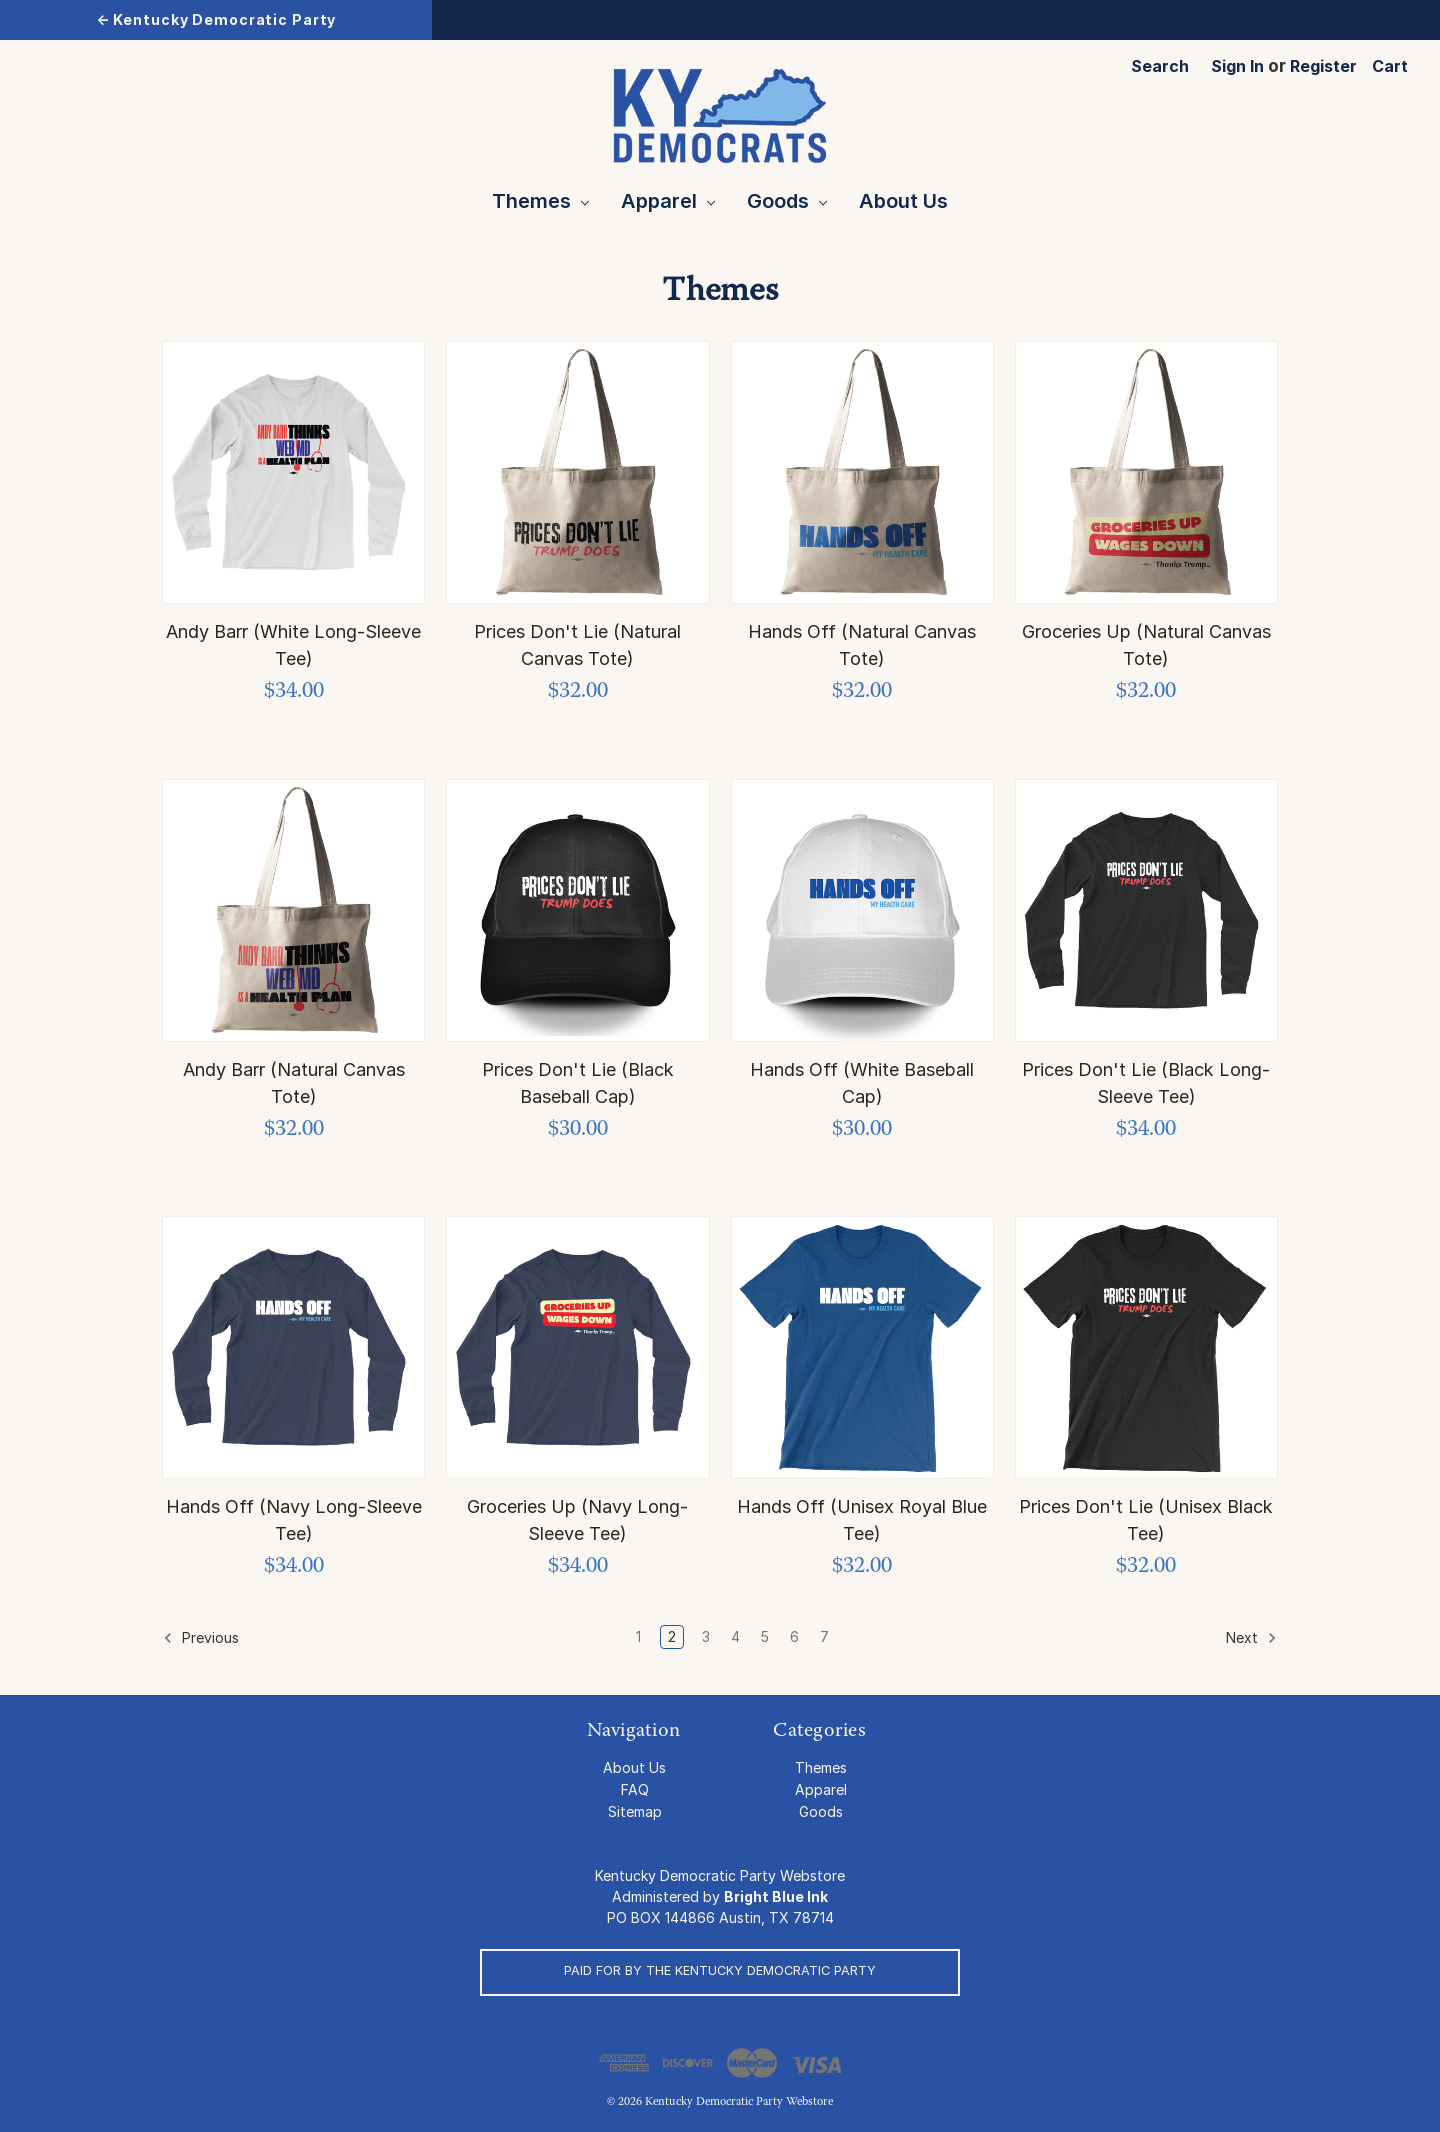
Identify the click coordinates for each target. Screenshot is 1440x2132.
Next (1251, 1638)
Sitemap (635, 1811)
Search (1160, 66)
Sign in (1237, 66)
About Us (903, 201)
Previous (201, 1638)
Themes (540, 201)
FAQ (635, 1789)
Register (1323, 66)
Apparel (668, 201)
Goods (787, 201)
